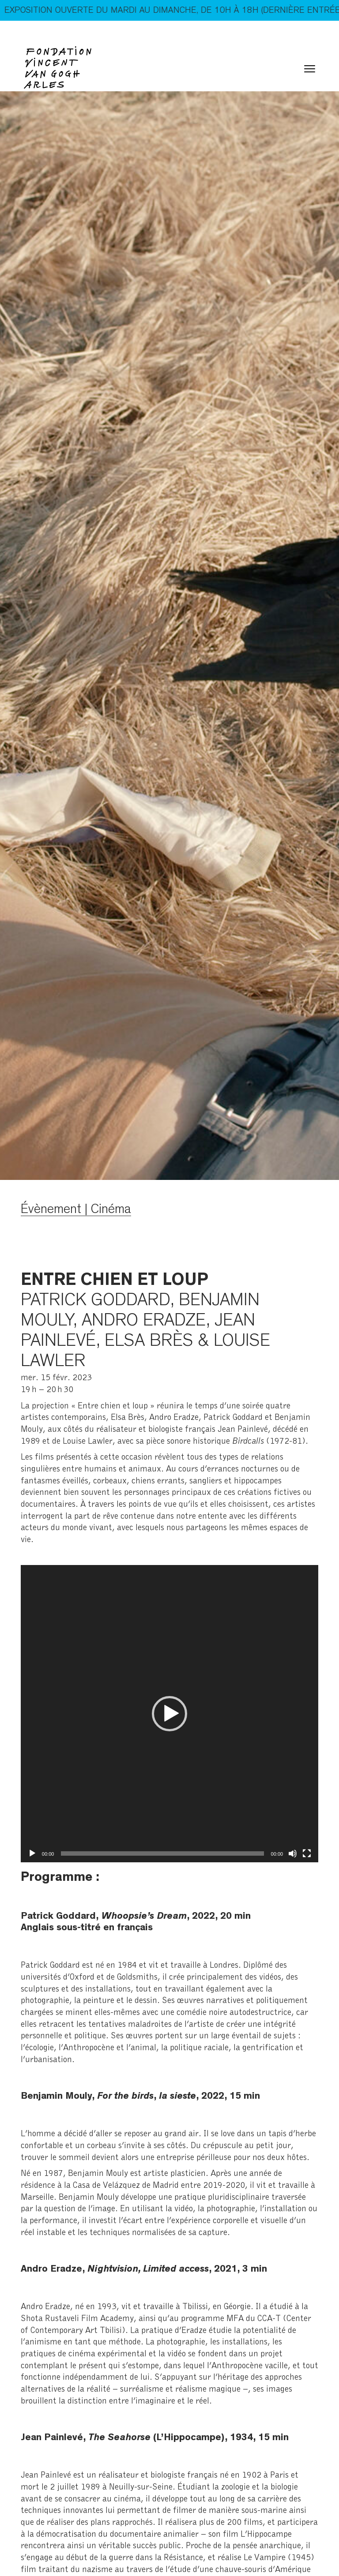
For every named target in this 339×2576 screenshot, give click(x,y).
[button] (169, 1713)
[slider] (162, 1853)
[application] (169, 1713)
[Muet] (292, 1853)
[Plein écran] (306, 1853)
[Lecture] (32, 1853)
